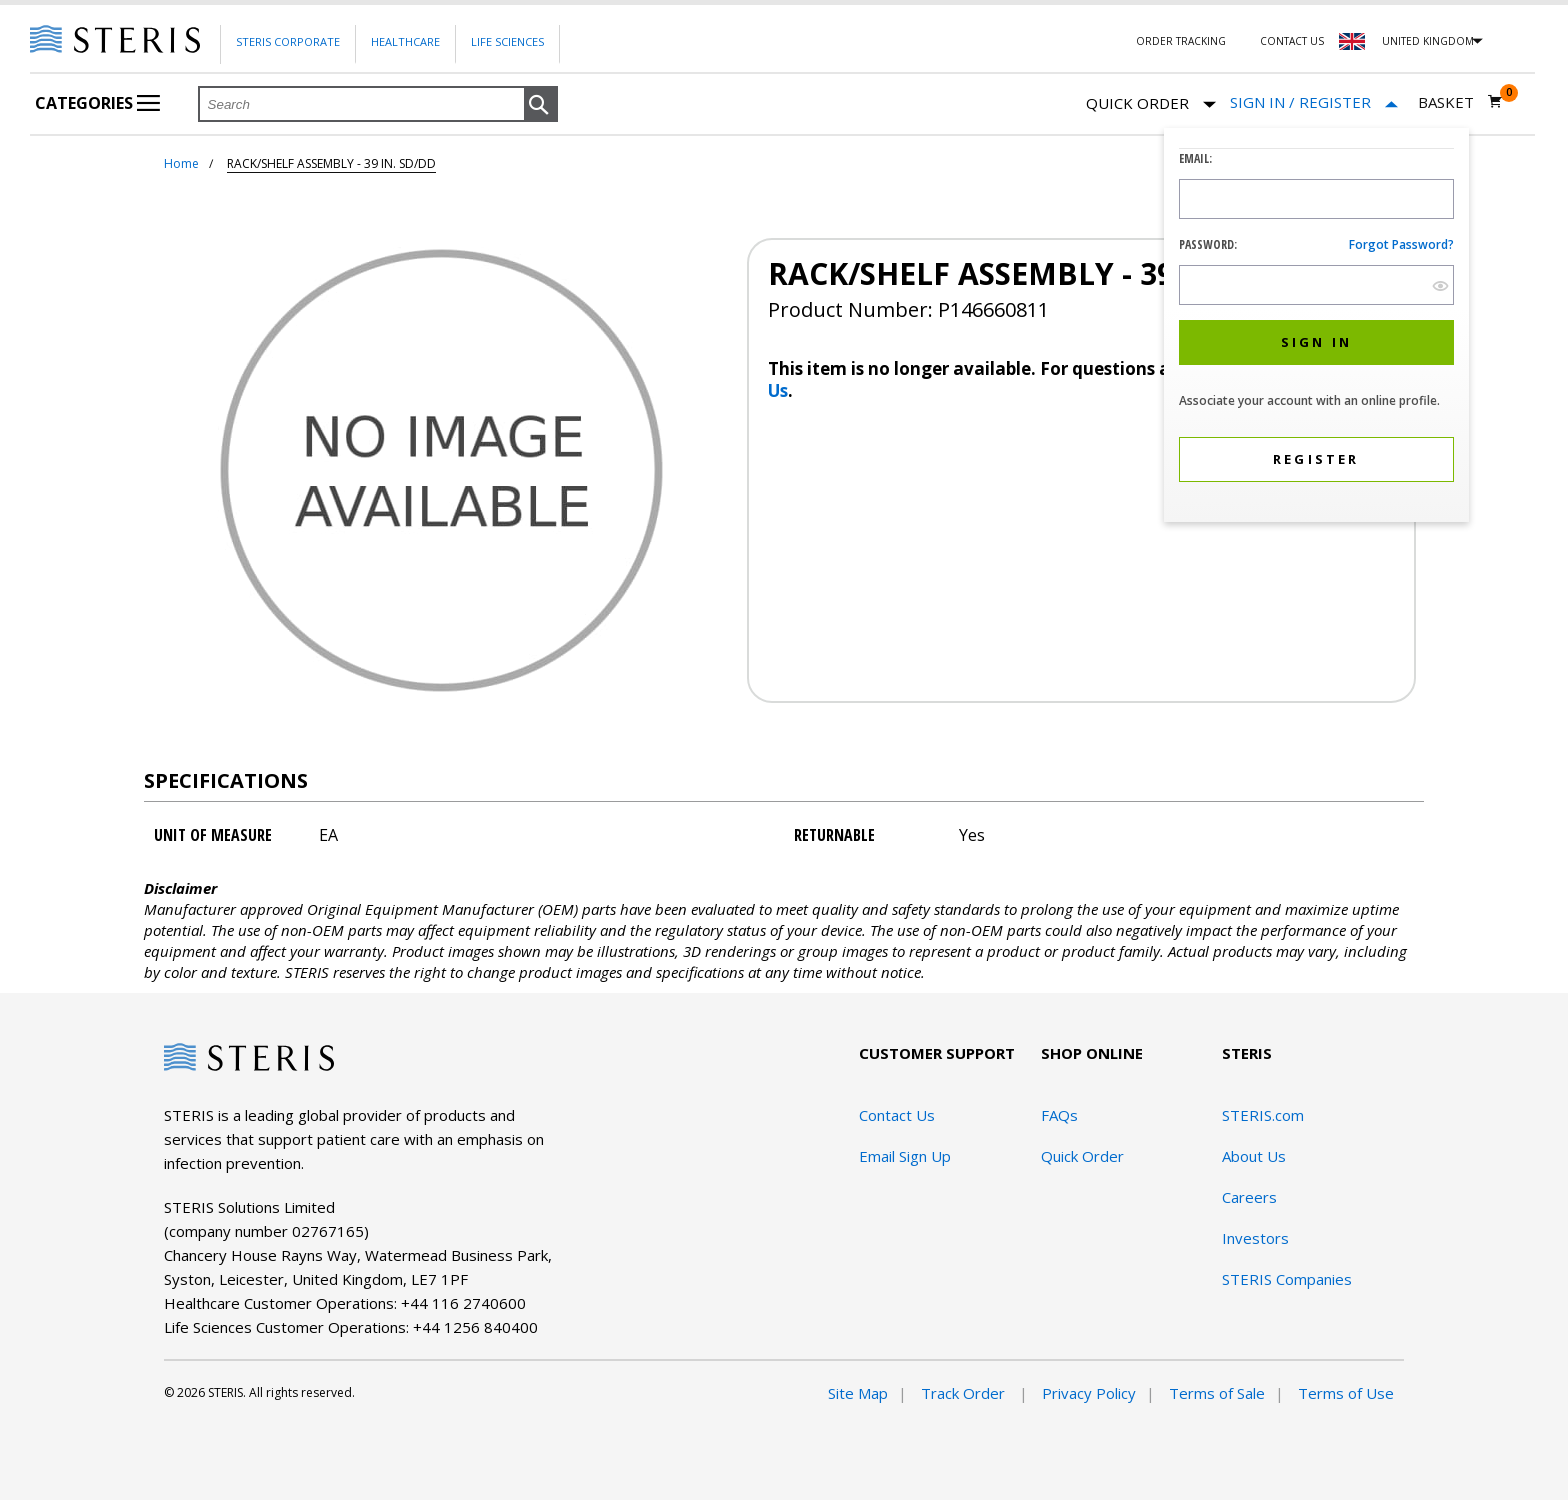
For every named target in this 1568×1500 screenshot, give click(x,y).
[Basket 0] (1460, 102)
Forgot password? (1401, 244)
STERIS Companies (1287, 1279)
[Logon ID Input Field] (1316, 199)
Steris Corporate (288, 41)
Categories (97, 103)
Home (181, 163)
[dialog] (1316, 327)
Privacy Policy (1089, 1393)
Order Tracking (1181, 41)
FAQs (1059, 1115)
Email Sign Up (905, 1156)
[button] (541, 105)
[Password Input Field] (1316, 285)
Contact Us (1292, 41)
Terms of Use (1346, 1393)
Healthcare (405, 41)
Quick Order (1151, 104)
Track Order (965, 1393)
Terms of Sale (1217, 1393)
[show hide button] (1440, 285)
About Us (1254, 1156)
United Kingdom (1428, 41)
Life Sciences (507, 41)
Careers (1249, 1197)
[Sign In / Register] (1314, 102)
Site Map (858, 1393)
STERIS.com (1263, 1115)
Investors (1255, 1238)
